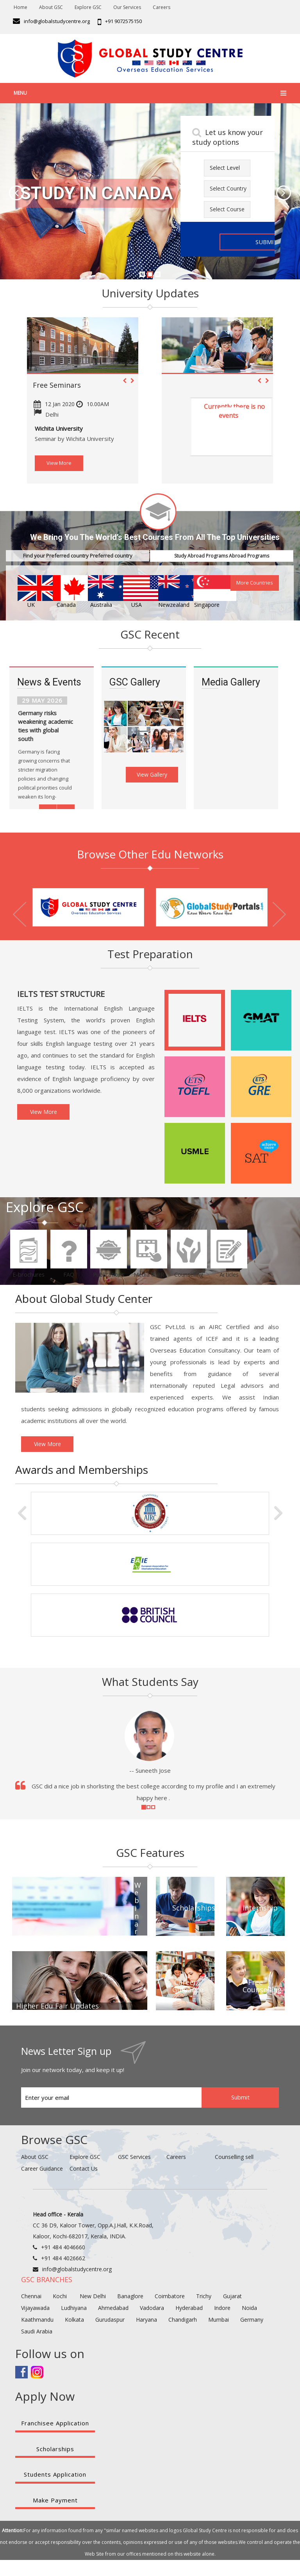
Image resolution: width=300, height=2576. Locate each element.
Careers (161, 7)
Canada (66, 591)
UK (31, 591)
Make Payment (55, 2500)
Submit (240, 2097)
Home (20, 7)
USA (136, 591)
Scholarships (55, 2449)
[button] (9, 191)
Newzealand (171, 591)
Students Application (55, 2474)
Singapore (206, 591)
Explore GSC (88, 7)
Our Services (127, 7)
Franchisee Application (55, 2423)
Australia (101, 591)
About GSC (51, 7)
